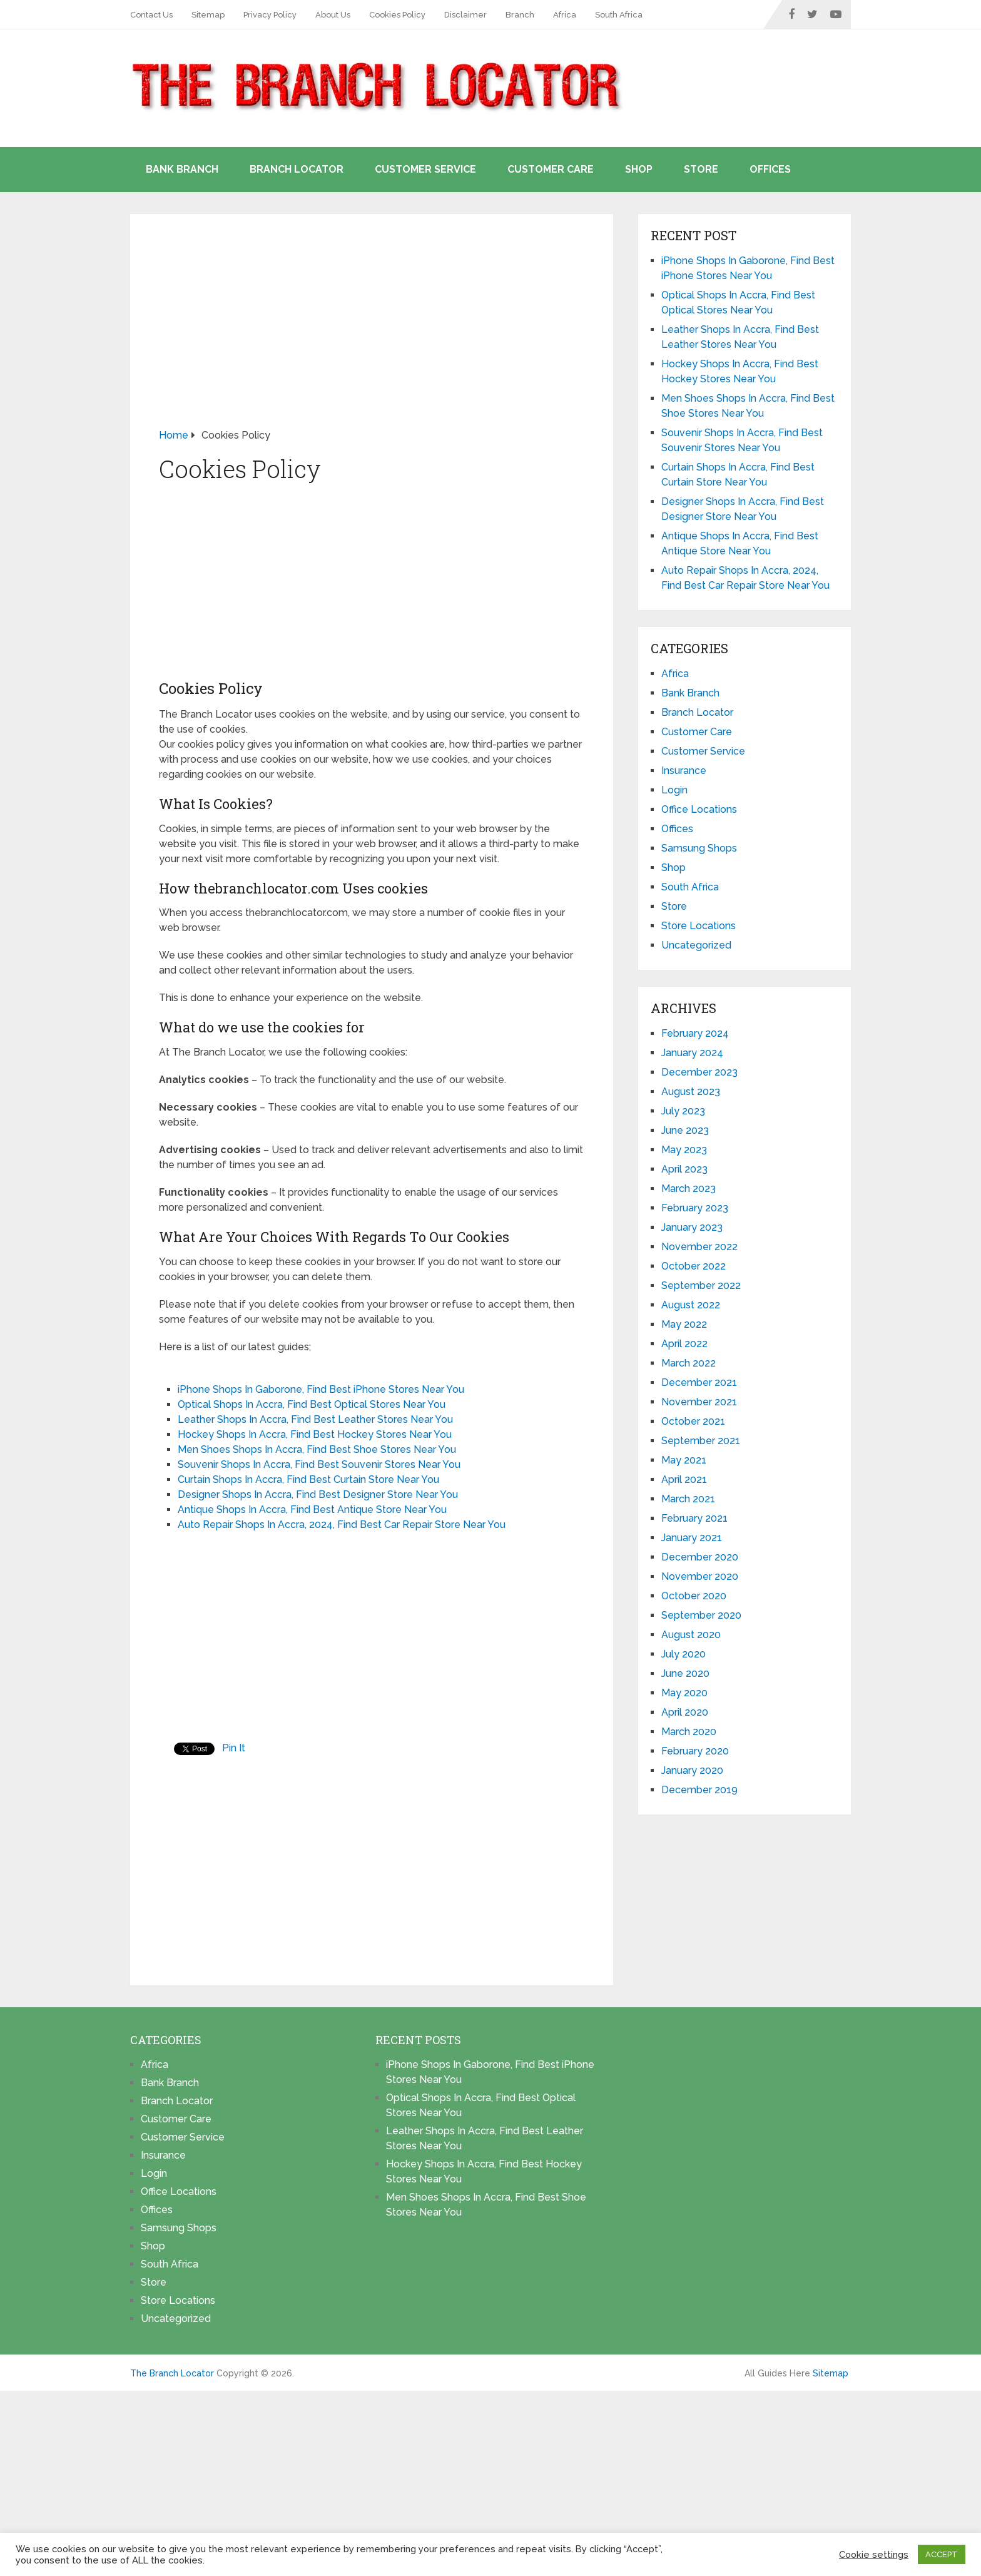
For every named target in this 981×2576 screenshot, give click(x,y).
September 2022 (701, 1285)
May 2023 (684, 1150)
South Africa (619, 14)
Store (701, 169)
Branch (520, 14)
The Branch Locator (172, 2373)
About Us (332, 14)
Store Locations (698, 926)
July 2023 (683, 1111)
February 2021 (694, 1518)
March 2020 (688, 1732)
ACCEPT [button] (941, 2554)
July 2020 (683, 1654)
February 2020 (695, 1751)
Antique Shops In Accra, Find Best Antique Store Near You (312, 1509)
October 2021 (693, 1421)
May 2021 (683, 1460)
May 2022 (684, 1324)
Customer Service (425, 169)
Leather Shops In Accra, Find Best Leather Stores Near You (315, 1419)
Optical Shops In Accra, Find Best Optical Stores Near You (311, 1404)
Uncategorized (696, 945)
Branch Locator (296, 169)
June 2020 (685, 1673)
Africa (564, 14)
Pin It (233, 1748)
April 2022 (684, 1344)
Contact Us (151, 14)
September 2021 (700, 1441)
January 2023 (692, 1227)
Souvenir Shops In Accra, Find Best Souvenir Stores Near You (319, 1464)
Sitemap (208, 14)
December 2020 (699, 1557)
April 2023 (684, 1169)
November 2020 (699, 1576)
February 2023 (694, 1208)
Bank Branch (182, 169)
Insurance (683, 770)
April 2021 (684, 1479)
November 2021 (699, 1402)
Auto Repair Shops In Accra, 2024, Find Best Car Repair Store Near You (342, 1524)
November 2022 (699, 1247)
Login (674, 790)
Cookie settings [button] (873, 2554)
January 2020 (692, 1770)
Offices (770, 169)
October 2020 (693, 1596)
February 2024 (695, 1033)
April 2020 (684, 1712)
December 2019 (699, 1790)
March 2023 (688, 1188)
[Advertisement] (371, 335)
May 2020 (684, 1693)
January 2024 (692, 1053)
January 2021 (691, 1538)
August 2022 (690, 1305)
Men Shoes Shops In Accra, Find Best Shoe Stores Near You (317, 1449)
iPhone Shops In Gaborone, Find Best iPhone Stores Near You (321, 1389)
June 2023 (685, 1130)
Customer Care (550, 169)
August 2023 (690, 1091)
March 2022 (688, 1363)
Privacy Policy (270, 14)
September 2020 (701, 1615)
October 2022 (693, 1266)
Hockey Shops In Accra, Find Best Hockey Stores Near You (315, 1434)
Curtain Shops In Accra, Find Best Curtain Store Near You (308, 1479)
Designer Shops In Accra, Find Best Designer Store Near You (318, 1494)
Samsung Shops (699, 848)
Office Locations (699, 809)
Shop (639, 169)
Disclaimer (465, 14)
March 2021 (688, 1499)
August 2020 (691, 1635)
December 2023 (699, 1072)
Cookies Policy (397, 14)
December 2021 (699, 1382)
